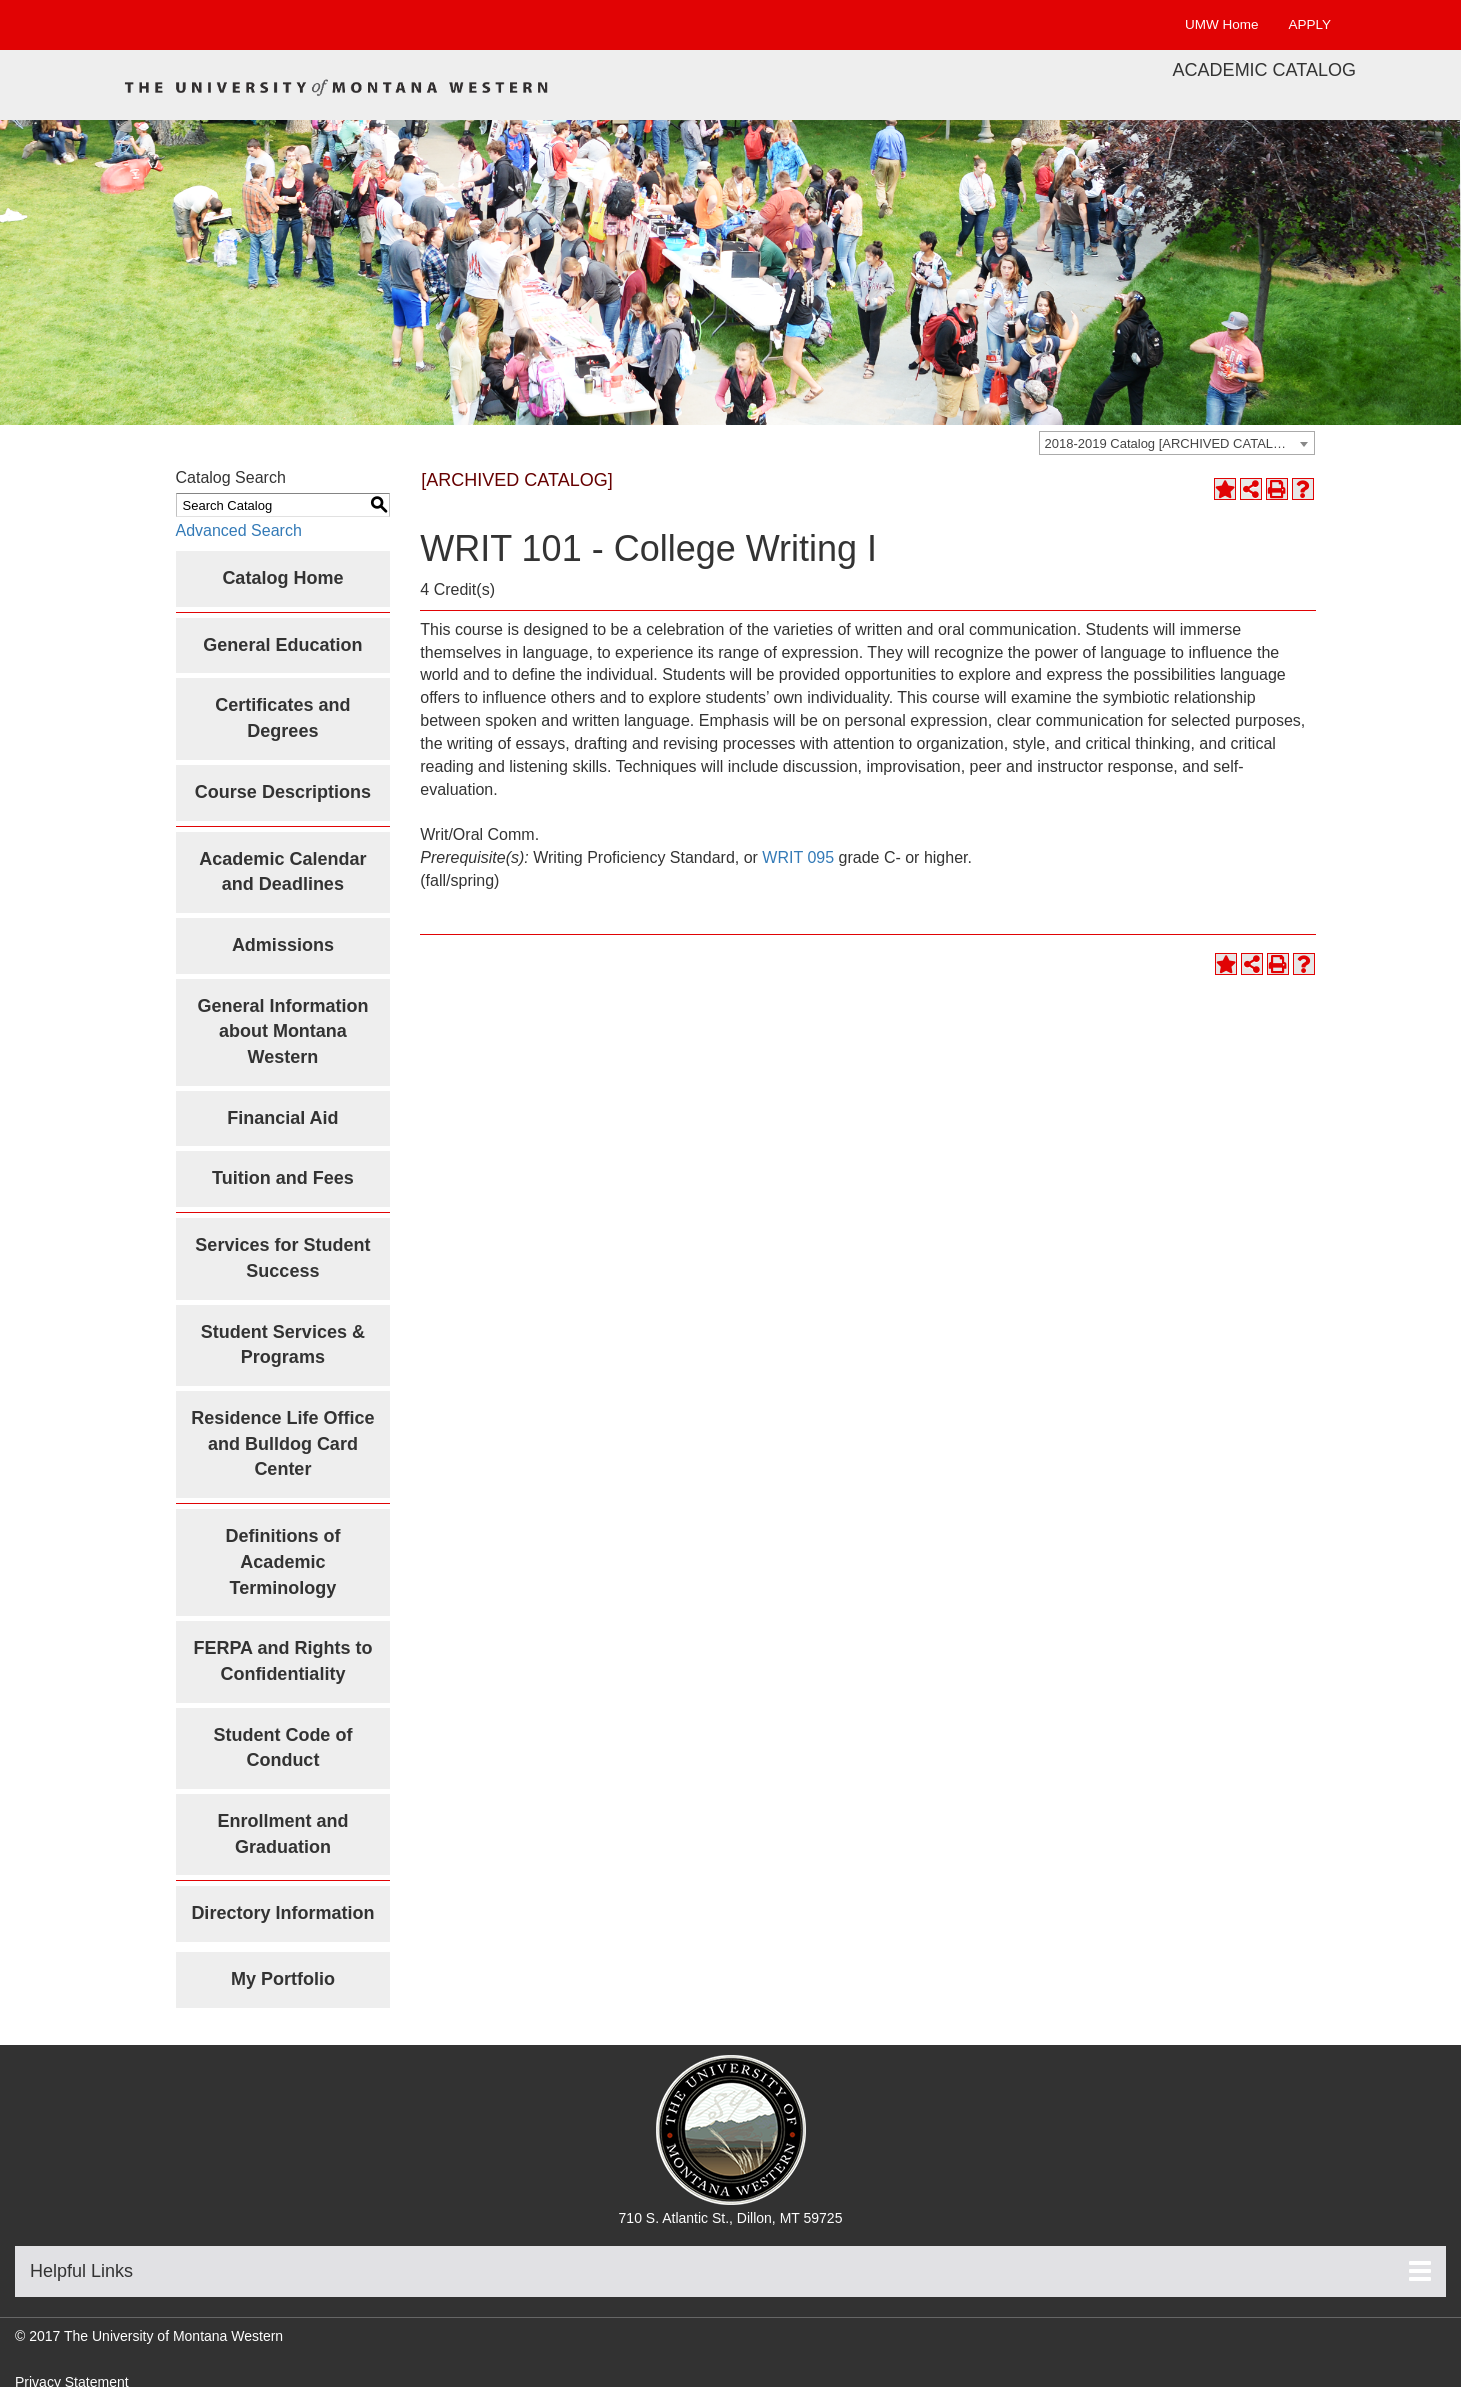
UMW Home (1222, 24)
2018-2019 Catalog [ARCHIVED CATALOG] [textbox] (1171, 443)
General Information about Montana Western (282, 1031)
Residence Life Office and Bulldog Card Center (282, 1443)
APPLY (1309, 24)
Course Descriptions (283, 792)
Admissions (283, 945)
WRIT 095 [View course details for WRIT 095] (798, 857)
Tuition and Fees (283, 1178)
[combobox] (1177, 443)
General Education (282, 645)
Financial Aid (282, 1118)
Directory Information (282, 1913)
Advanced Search (239, 530)
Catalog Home (282, 578)
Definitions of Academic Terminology (282, 1561)
